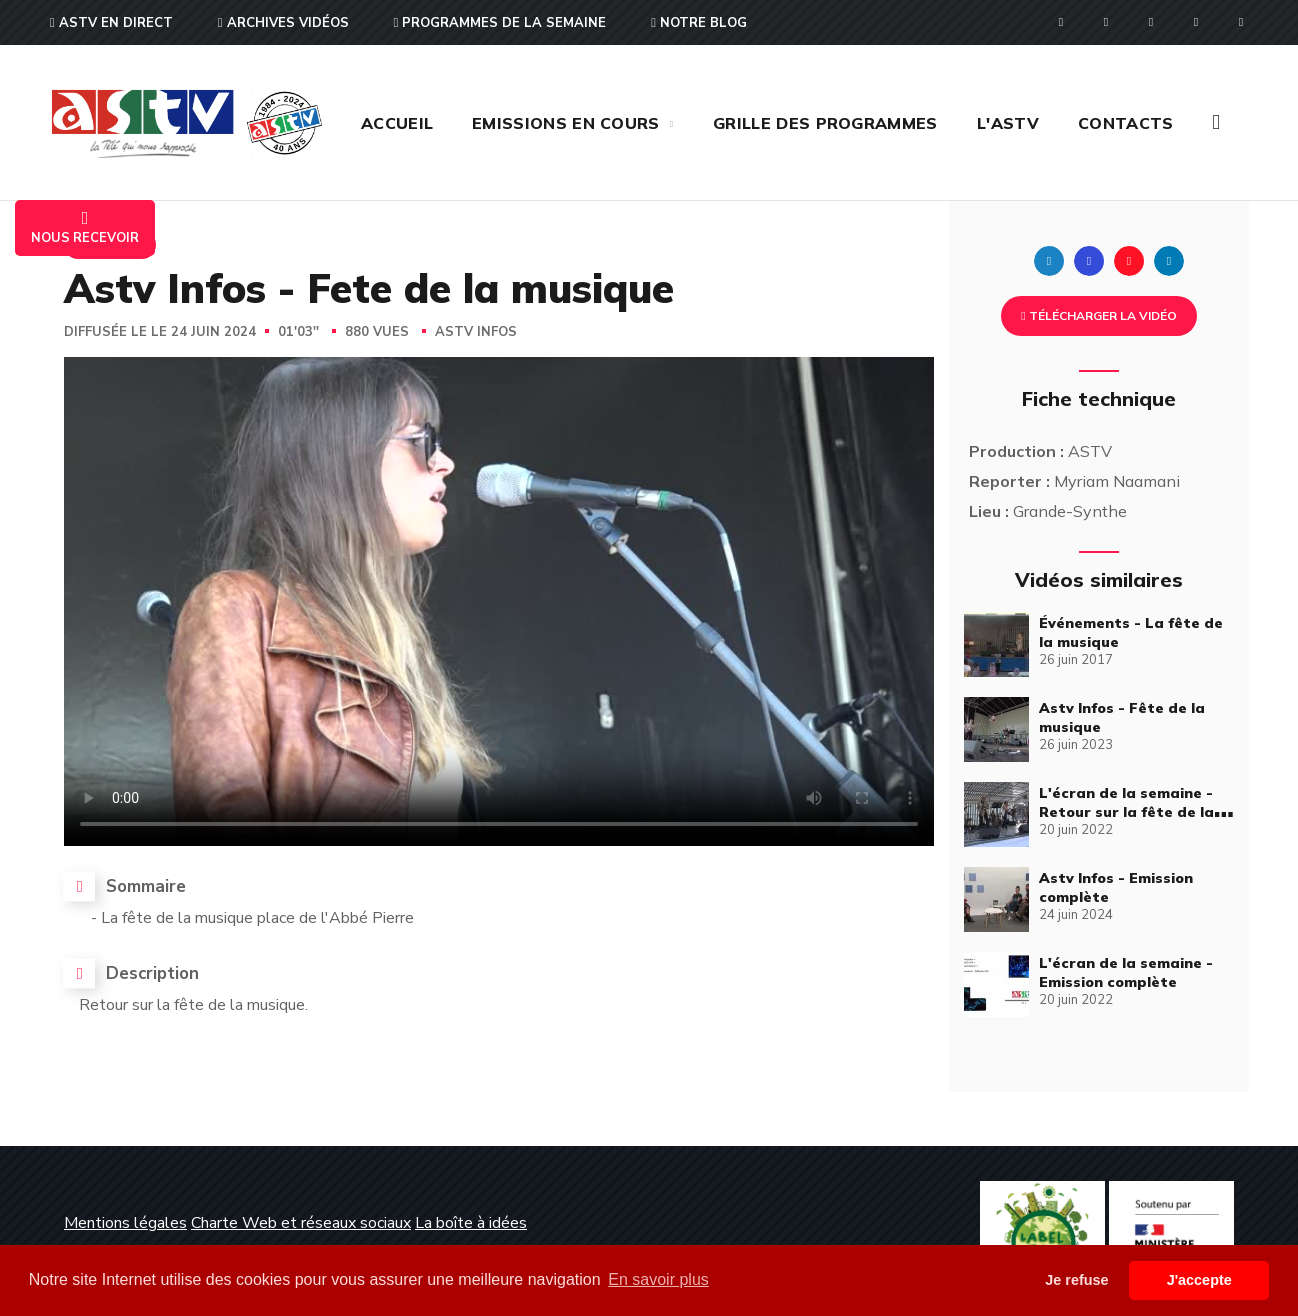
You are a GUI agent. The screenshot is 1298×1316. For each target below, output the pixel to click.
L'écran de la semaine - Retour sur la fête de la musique (1126, 812)
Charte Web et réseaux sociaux (301, 1223)
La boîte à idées (471, 1223)
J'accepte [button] (1199, 1280)
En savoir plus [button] (658, 1279)
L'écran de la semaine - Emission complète (1126, 972)
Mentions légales (125, 1223)
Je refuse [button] (1076, 1280)
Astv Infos (476, 332)
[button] (1216, 122)
